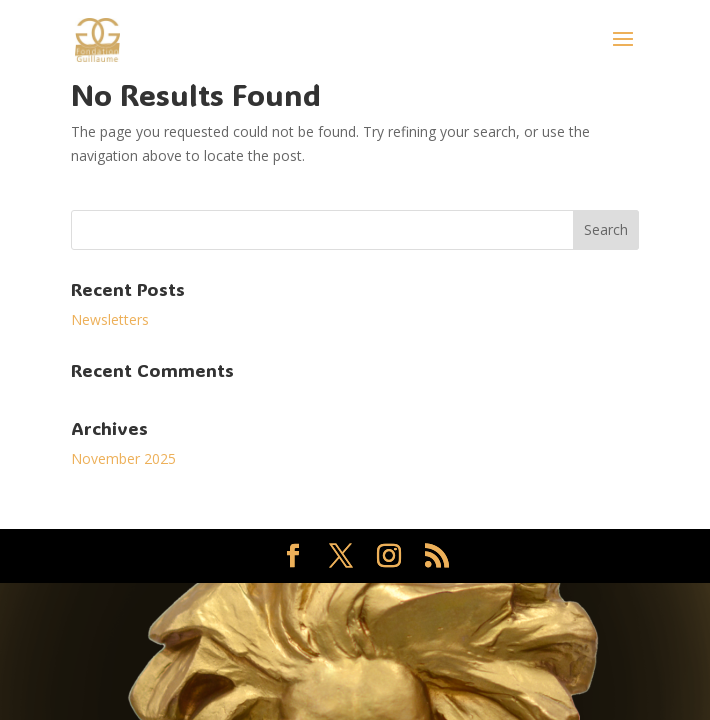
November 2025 (123, 458)
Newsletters (110, 319)
